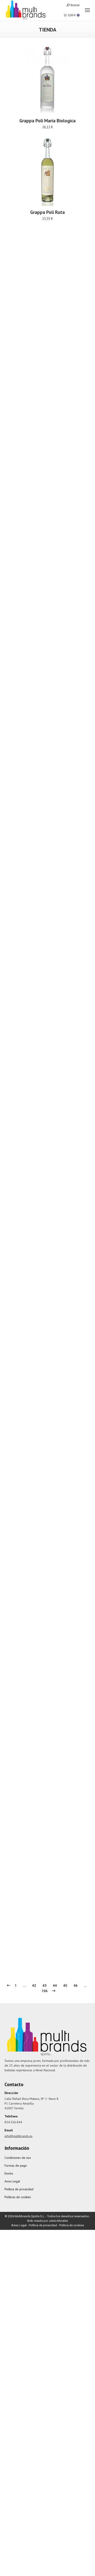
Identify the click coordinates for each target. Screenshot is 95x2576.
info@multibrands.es (18, 2136)
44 (55, 1986)
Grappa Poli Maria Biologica (47, 121)
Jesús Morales (58, 2220)
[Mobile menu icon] (87, 10)
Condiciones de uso (18, 2158)
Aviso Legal (12, 2181)
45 (65, 1986)
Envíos (9, 2173)
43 (44, 1986)
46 (76, 1986)
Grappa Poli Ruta (47, 218)
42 (34, 1986)
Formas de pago (16, 2165)
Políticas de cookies (18, 2197)
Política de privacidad (19, 2189)
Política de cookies (71, 2225)
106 (45, 1991)
